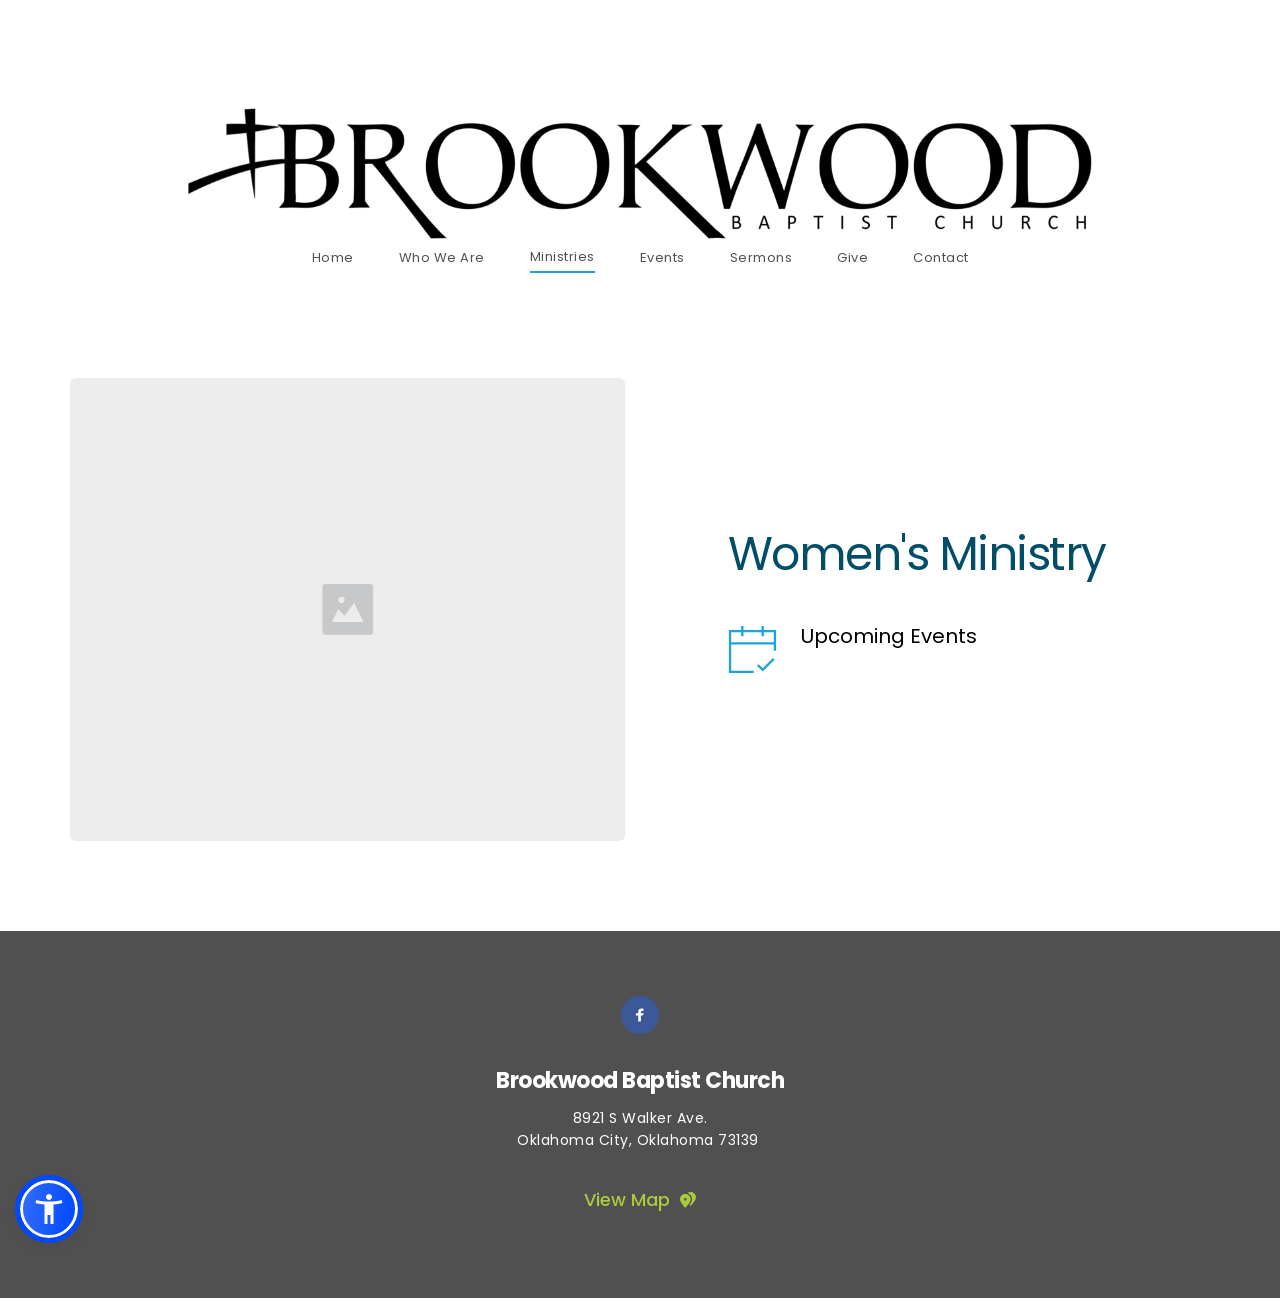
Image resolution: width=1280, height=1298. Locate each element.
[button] (49, 1209)
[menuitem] (333, 257)
